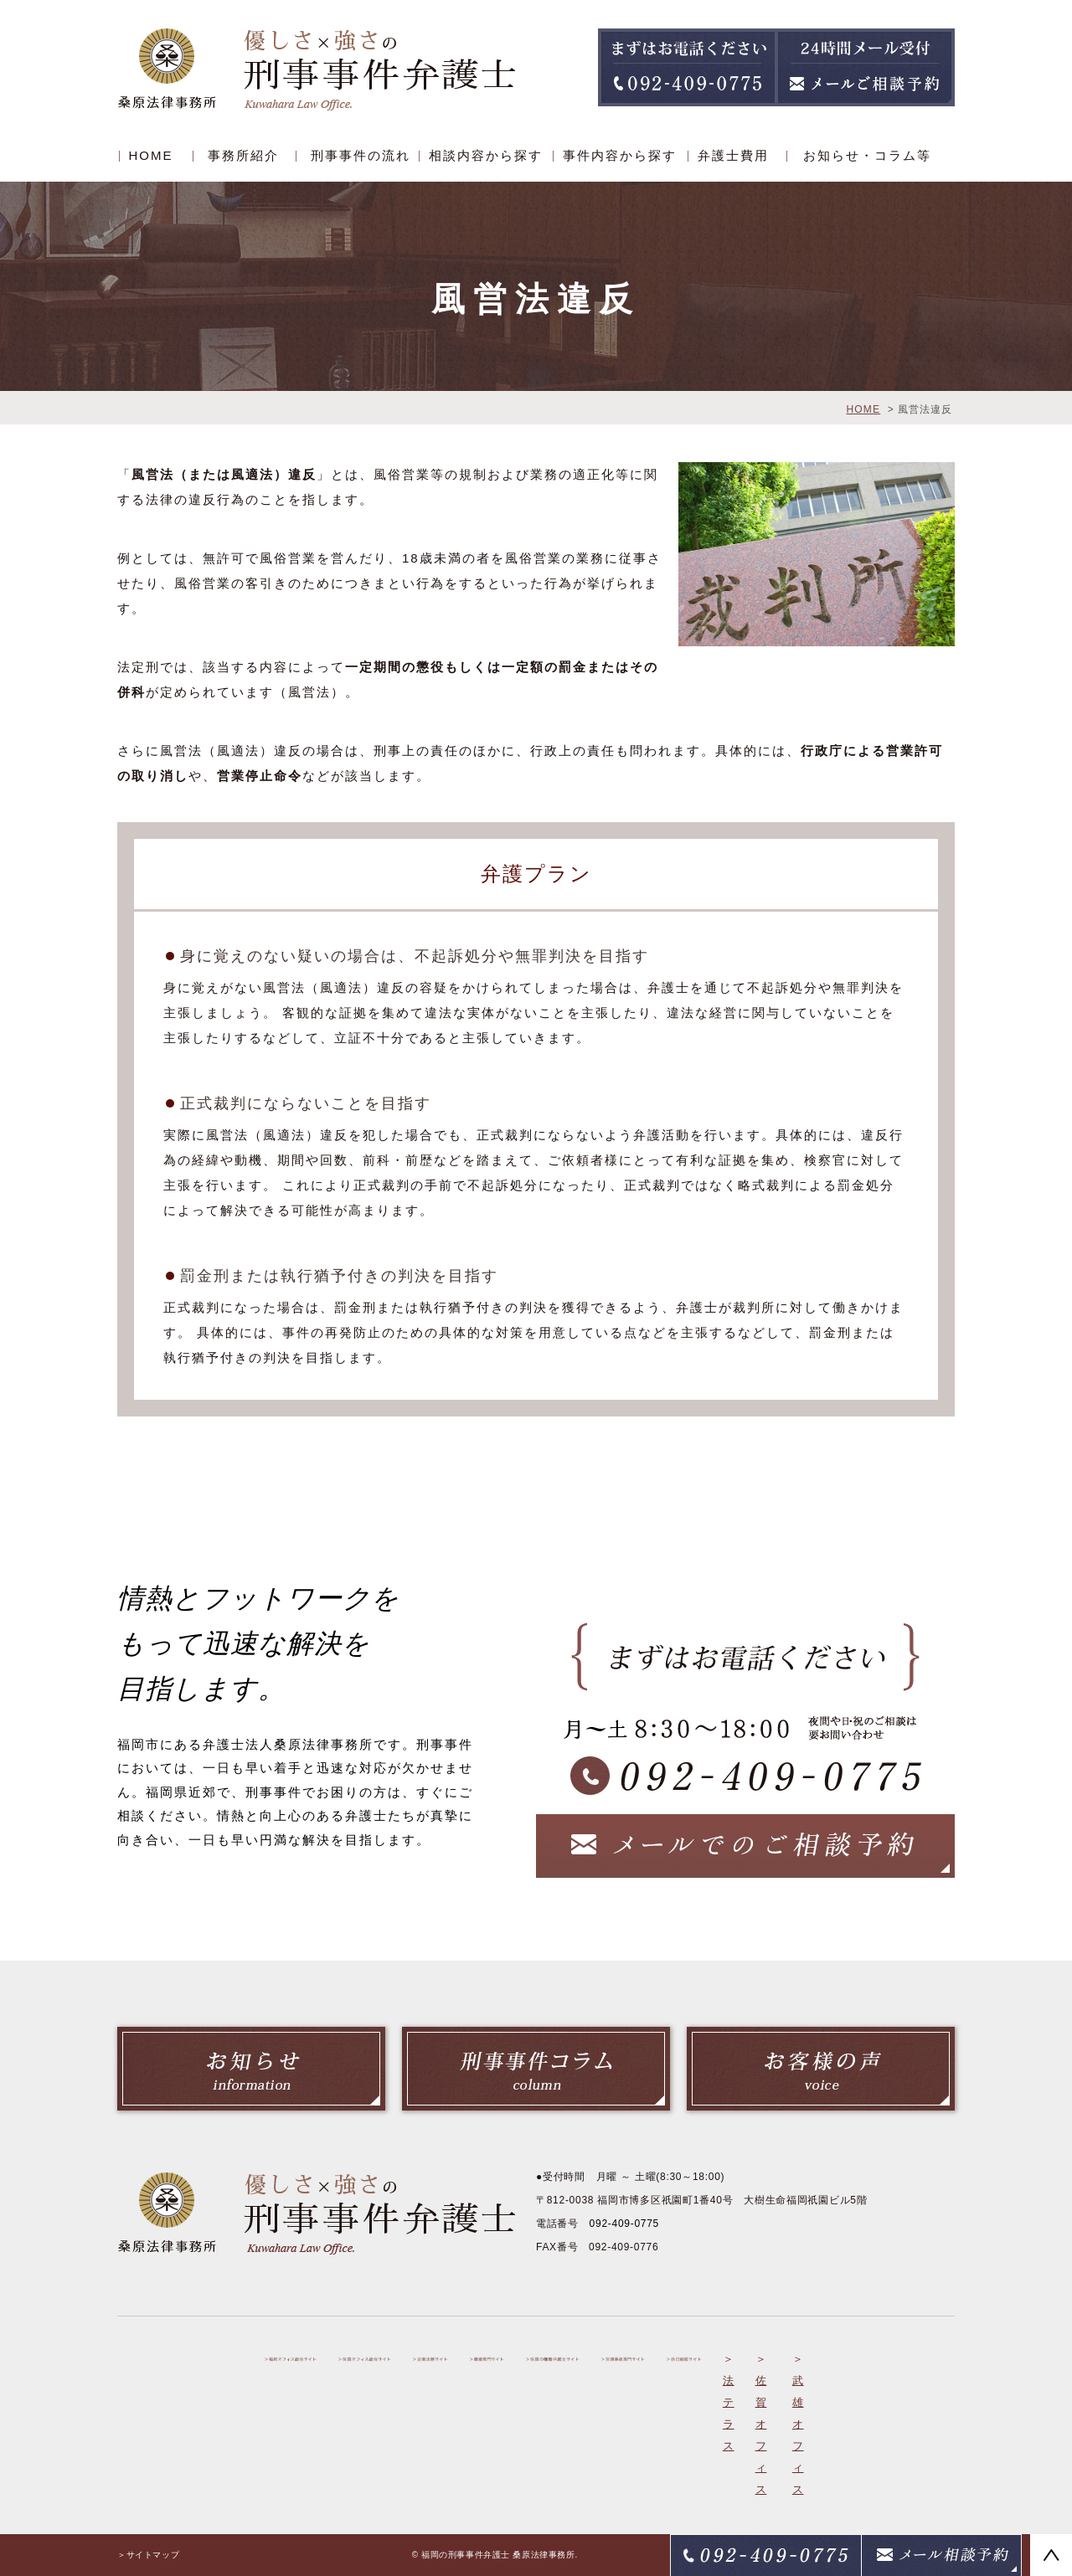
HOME (151, 155)
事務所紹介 (243, 155)
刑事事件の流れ (360, 155)
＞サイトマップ (148, 2554)
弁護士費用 (733, 155)
